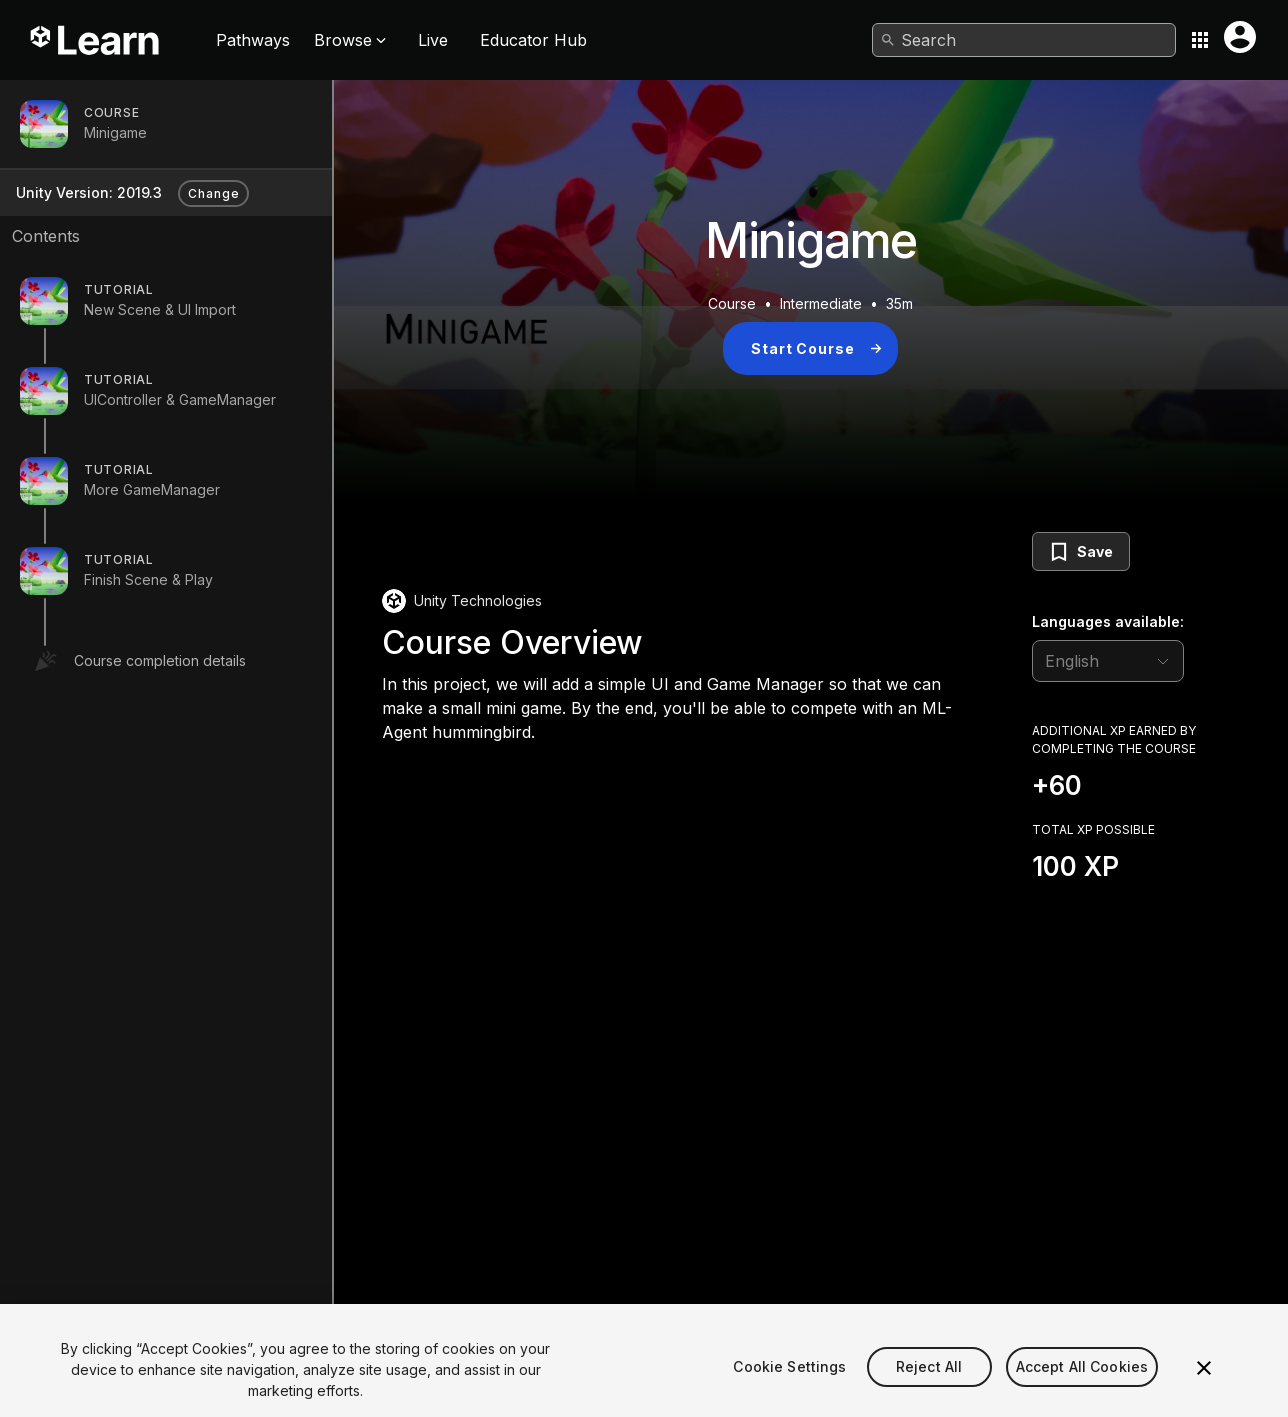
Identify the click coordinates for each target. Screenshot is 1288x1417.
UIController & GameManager (180, 399)
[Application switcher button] (1200, 40)
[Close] (1204, 1386)
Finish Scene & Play (148, 579)
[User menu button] (1240, 37)
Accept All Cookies (1082, 1384)
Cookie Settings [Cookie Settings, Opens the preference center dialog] (789, 1384)
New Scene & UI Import (160, 309)
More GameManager (152, 489)
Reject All (929, 1384)
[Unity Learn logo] (96, 40)
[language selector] (1108, 661)
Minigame (115, 132)
